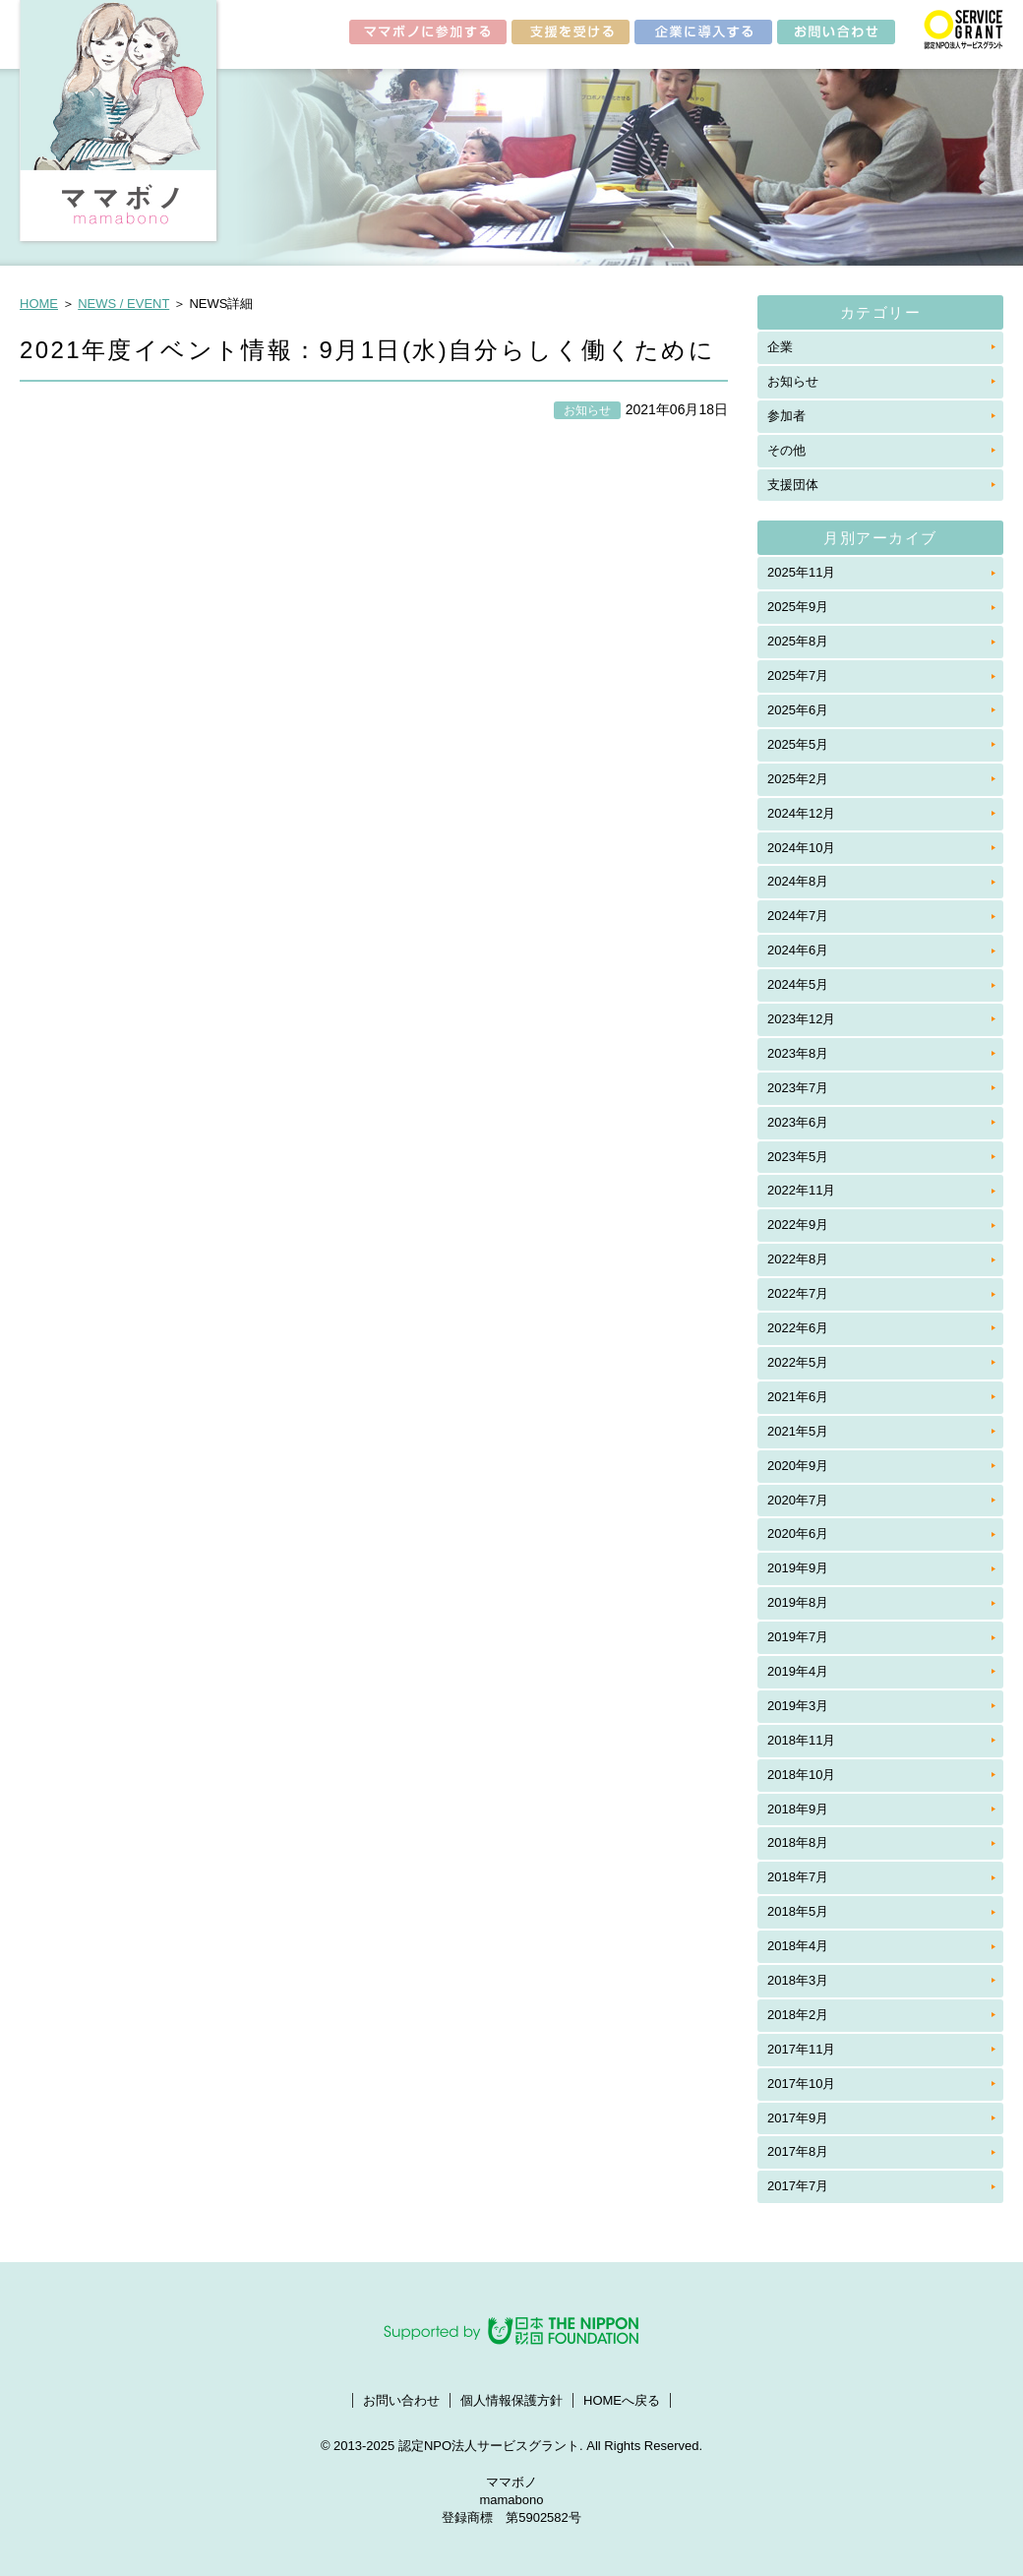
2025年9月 (797, 606)
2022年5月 (797, 1362)
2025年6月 (797, 710)
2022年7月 (797, 1293)
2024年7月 (797, 915)
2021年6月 (797, 1396)
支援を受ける (571, 35)
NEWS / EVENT (123, 303)
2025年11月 (801, 572)
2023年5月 (797, 1156)
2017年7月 (797, 2185)
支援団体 (792, 484)
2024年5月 (797, 984)
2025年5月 (797, 744)
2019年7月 (797, 1636)
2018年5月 (797, 1911)
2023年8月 (797, 1053)
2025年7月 (797, 675)
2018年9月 (797, 1809)
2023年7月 (797, 1087)
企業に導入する (703, 35)
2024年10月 (801, 847)
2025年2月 (797, 778)
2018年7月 (797, 1877)
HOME (39, 303)
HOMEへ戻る (621, 2400)
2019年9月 (797, 1568)
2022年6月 (797, 1327)
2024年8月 (797, 881)
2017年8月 (797, 2151)
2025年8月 (797, 641)
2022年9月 (797, 1224)
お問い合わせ (836, 35)
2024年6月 (797, 950)
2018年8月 (797, 1842)
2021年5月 (797, 1431)
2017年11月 (801, 2049)
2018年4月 (797, 1945)
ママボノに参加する (428, 35)
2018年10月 (801, 1774)
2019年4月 (797, 1671)
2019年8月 (797, 1602)
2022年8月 (797, 1259)
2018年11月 (801, 1740)
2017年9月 (797, 2118)
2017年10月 (801, 2083)
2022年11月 (801, 1190)
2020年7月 (797, 1500)
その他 (786, 450)
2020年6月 (797, 1533)
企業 (780, 346)
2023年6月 (797, 1122)
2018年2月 (797, 2014)
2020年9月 (797, 1465)
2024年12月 (801, 813)
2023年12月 (801, 1019)
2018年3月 (797, 1980)
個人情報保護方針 (511, 2400)
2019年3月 (797, 1705)
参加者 (786, 415)
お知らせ (792, 381)
